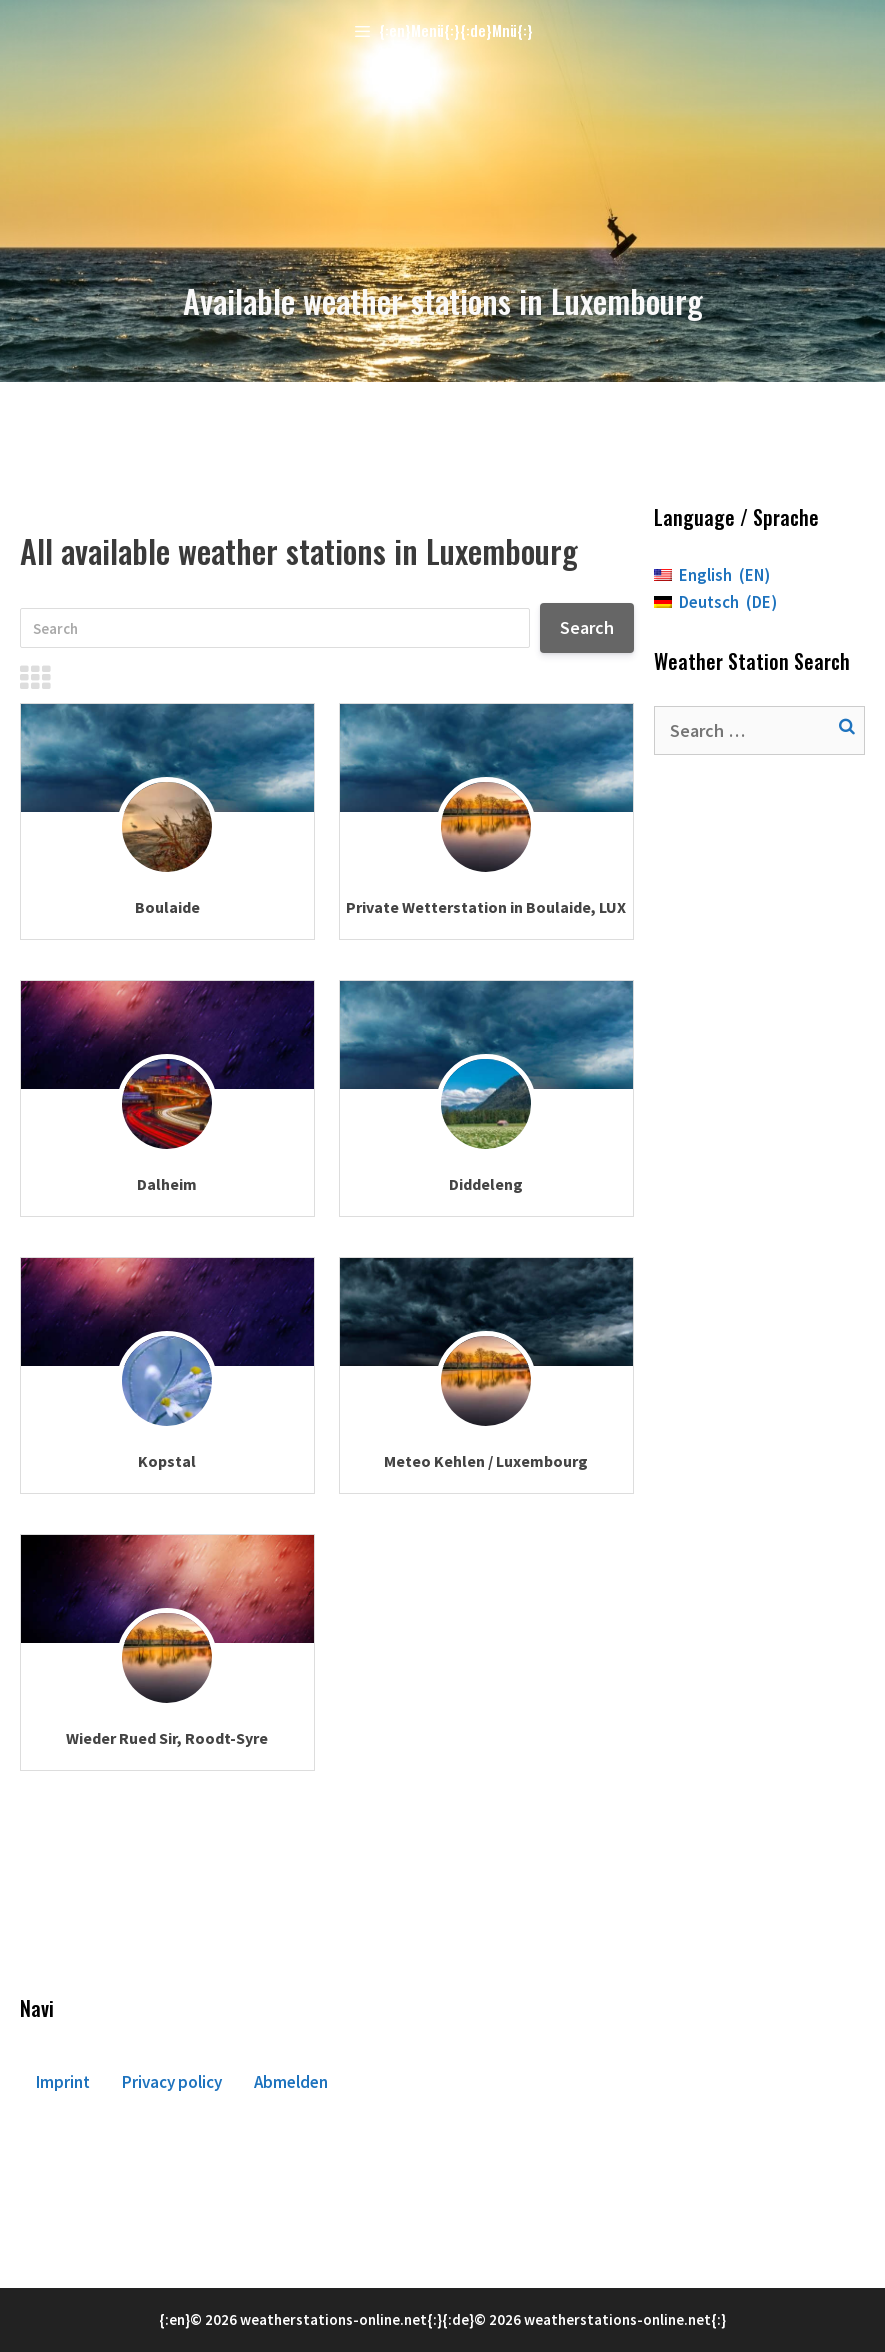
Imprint (63, 2082)
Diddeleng (486, 1184)
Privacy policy (172, 2082)
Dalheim (167, 1184)
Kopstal (167, 1461)
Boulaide (167, 907)
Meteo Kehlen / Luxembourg (486, 1461)
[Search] (275, 628)
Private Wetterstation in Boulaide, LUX (486, 907)
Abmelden (291, 2082)
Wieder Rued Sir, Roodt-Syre (167, 1738)
